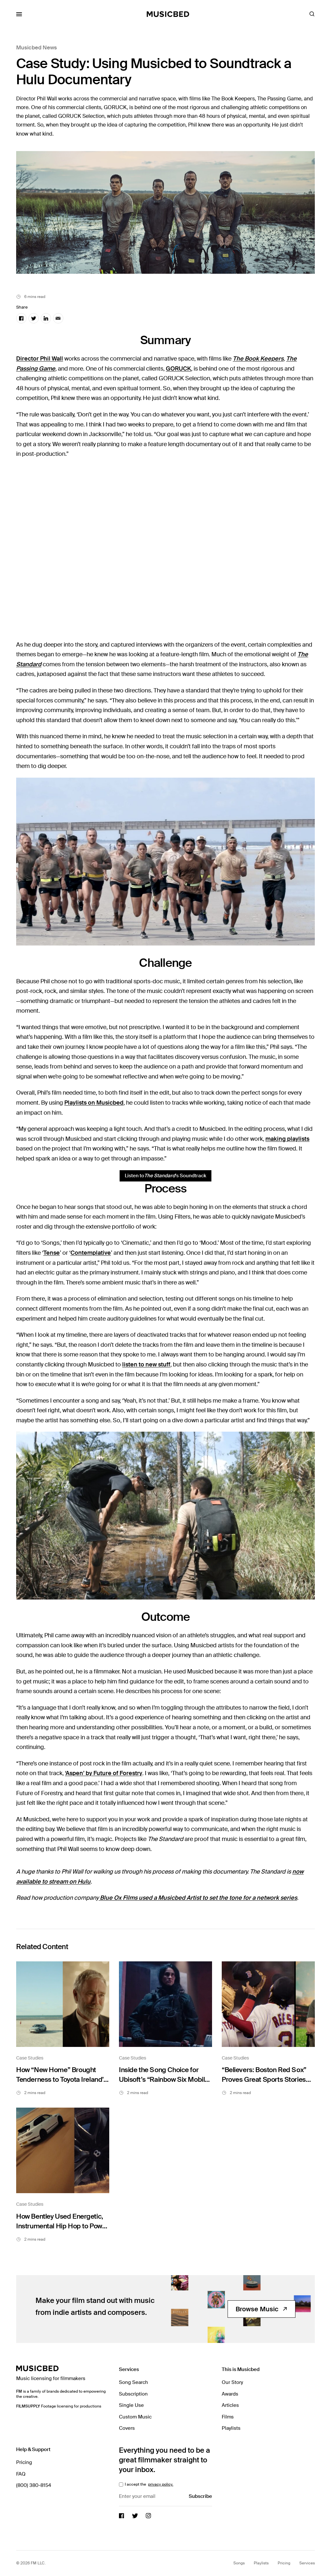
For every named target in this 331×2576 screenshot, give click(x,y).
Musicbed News (36, 47)
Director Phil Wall (39, 359)
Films (228, 2417)
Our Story (232, 2382)
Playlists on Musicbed (93, 1103)
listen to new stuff (146, 1364)
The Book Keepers (258, 359)
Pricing (24, 2462)
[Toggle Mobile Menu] (19, 14)
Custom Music (135, 2417)
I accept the (148, 2484)
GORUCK (178, 369)
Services (307, 2563)
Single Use (131, 2405)
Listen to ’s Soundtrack (165, 1175)
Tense (51, 1253)
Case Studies (29, 2058)
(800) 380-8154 (33, 2485)
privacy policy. (160, 2484)
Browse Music (261, 2309)
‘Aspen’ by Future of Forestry (103, 1773)
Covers (127, 2428)
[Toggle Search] (312, 14)
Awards (230, 2394)
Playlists (231, 2428)
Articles (230, 2405)
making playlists (287, 1139)
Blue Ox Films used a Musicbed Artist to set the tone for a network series (198, 1898)
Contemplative (90, 1253)
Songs (239, 2563)
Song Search (133, 2382)
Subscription (133, 2394)
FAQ (21, 2474)
